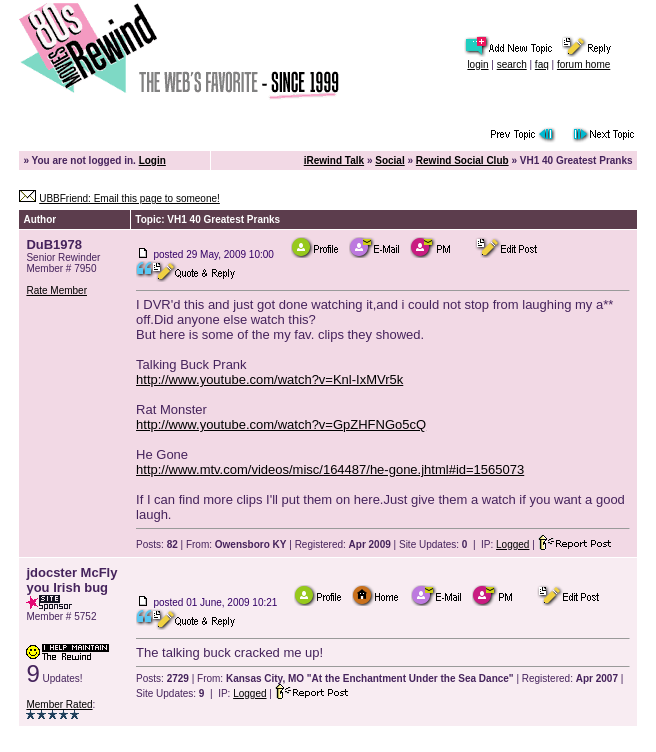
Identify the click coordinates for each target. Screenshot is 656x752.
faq (542, 64)
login (477, 64)
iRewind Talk (334, 160)
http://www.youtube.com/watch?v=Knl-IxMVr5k (269, 379)
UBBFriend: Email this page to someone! (129, 198)
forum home (583, 64)
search (512, 64)
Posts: (157, 544)
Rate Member (56, 290)
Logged (512, 544)
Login (152, 160)
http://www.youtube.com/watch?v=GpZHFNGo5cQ (281, 424)
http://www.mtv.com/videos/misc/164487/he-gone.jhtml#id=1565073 (330, 469)
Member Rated (59, 704)
